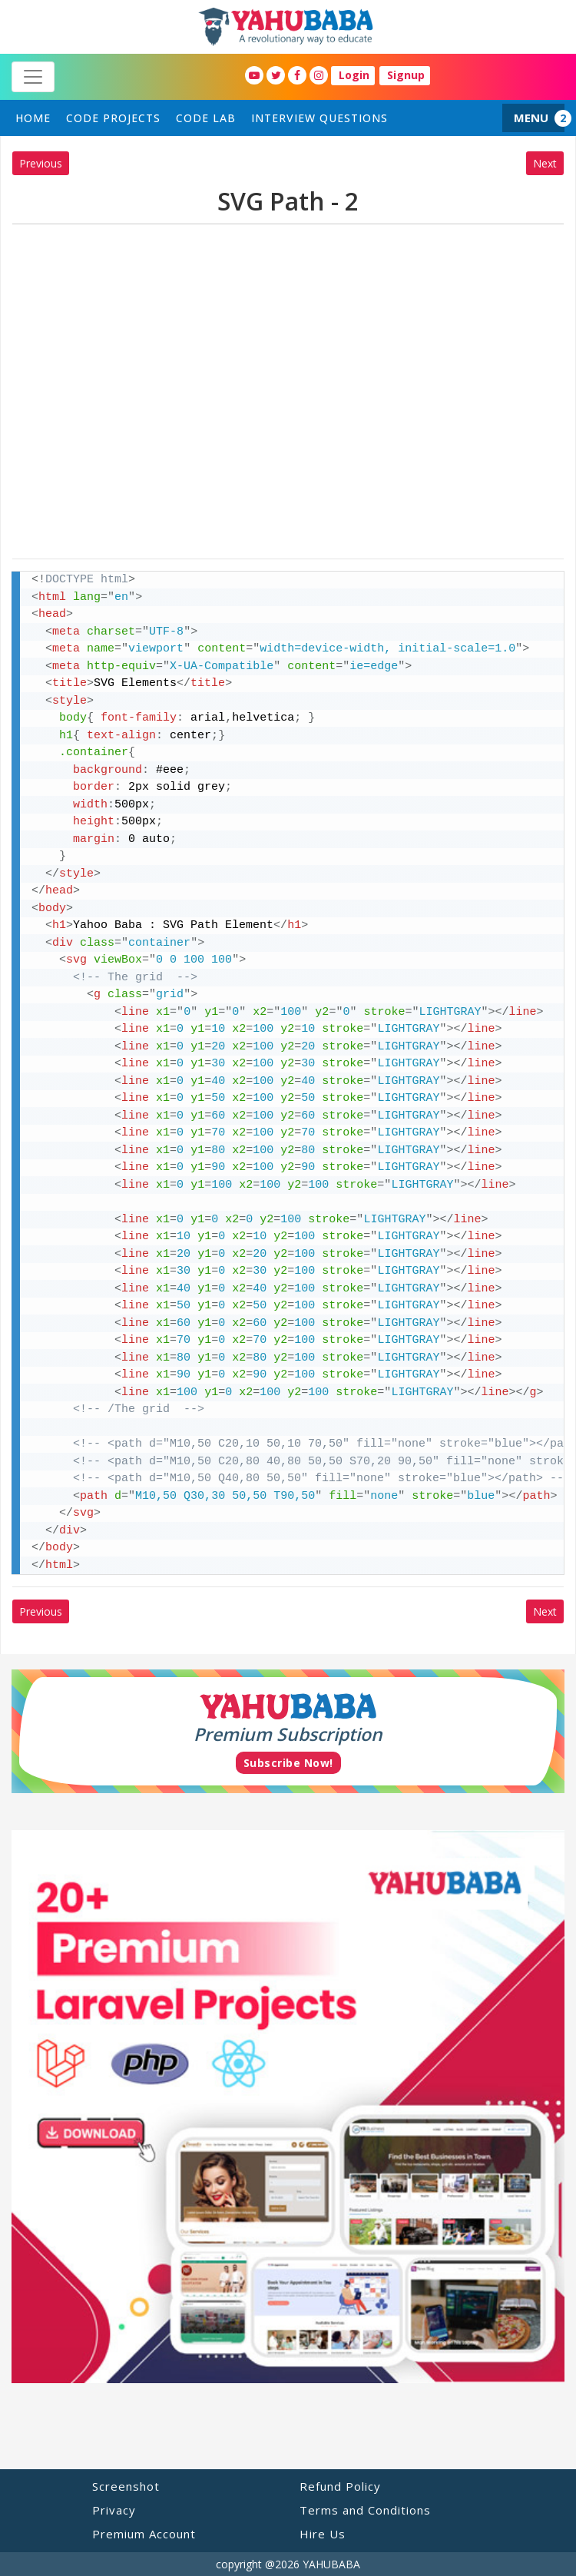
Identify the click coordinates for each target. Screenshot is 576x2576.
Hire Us (323, 2533)
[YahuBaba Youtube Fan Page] (254, 75)
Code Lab (206, 118)
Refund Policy (340, 2486)
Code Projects (113, 118)
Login (354, 75)
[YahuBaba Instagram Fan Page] (319, 75)
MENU (531, 117)
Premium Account (144, 2533)
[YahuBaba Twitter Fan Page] (275, 75)
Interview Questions (319, 118)
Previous (40, 163)
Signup (406, 75)
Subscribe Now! (288, 1762)
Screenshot (126, 2486)
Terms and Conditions (365, 2510)
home (33, 118)
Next (545, 163)
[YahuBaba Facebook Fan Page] (297, 75)
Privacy (114, 2510)
